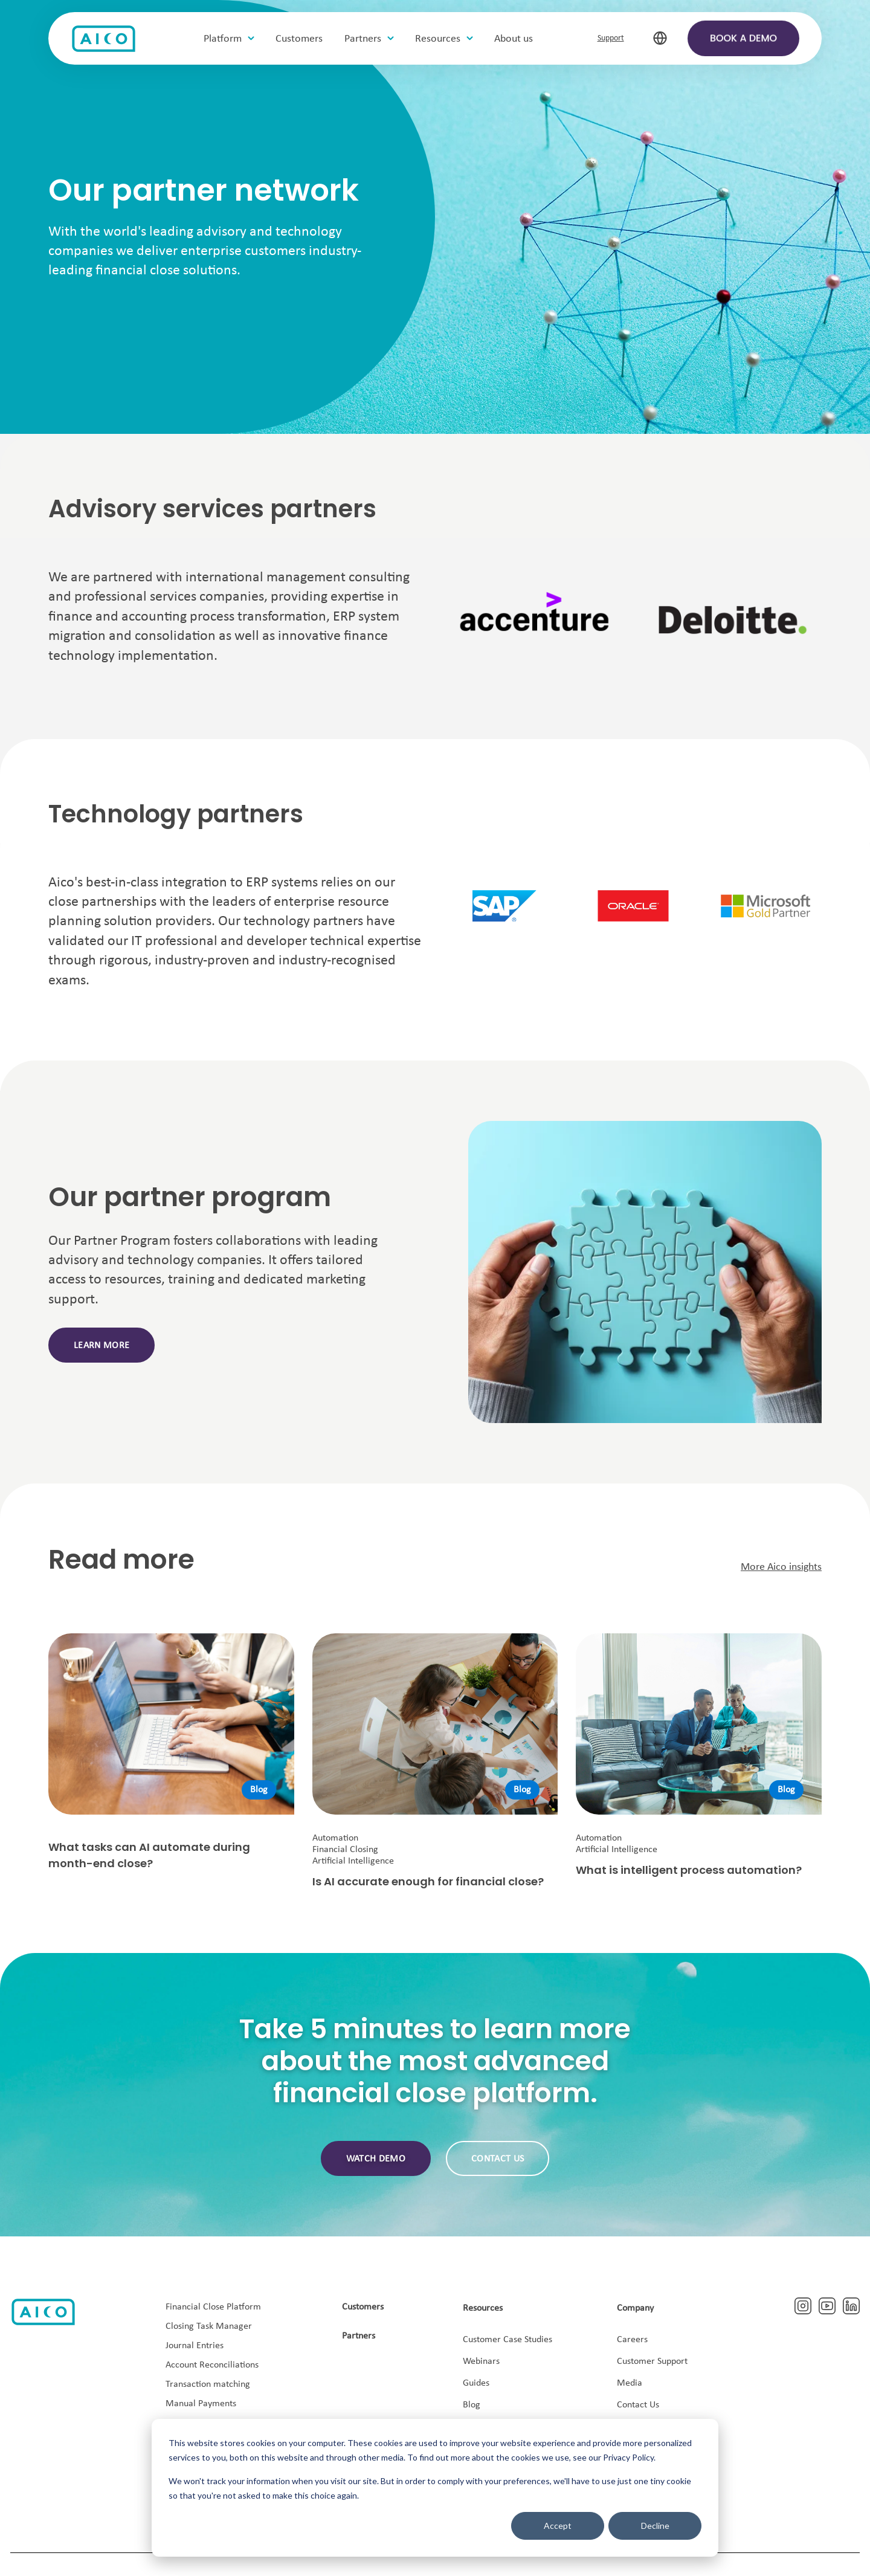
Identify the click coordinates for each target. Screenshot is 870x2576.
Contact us (497, 2159)
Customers (363, 2307)
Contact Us (638, 2405)
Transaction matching (208, 2384)
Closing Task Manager (209, 2326)
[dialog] (435, 2488)
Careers (632, 2340)
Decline (655, 2525)
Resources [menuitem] (439, 39)
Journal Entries (195, 2346)
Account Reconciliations (212, 2365)
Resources (483, 2308)
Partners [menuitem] (364, 39)
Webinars (481, 2361)
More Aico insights (781, 1567)
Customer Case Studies (507, 2340)
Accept (558, 2525)
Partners (358, 2336)
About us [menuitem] (515, 39)
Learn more (101, 1346)
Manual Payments (201, 2404)
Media (629, 2383)
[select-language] (659, 39)
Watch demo (375, 2159)
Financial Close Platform (213, 2307)
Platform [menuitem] (224, 39)
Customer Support (652, 2361)
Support (611, 39)
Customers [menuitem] (300, 39)
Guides (476, 2383)
